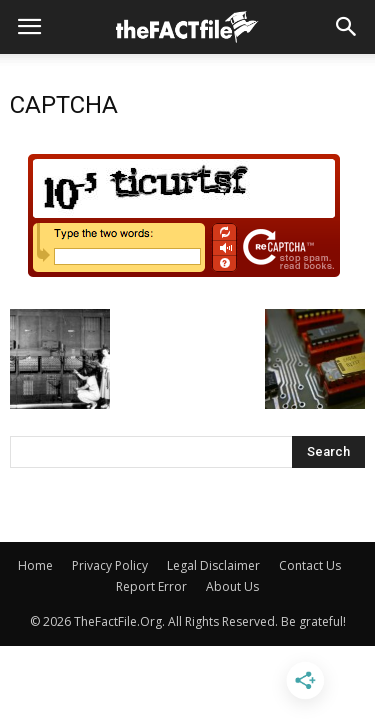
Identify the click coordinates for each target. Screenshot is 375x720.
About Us (232, 586)
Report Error (151, 586)
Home (35, 565)
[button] (347, 27)
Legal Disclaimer (213, 565)
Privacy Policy (110, 565)
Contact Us (310, 565)
